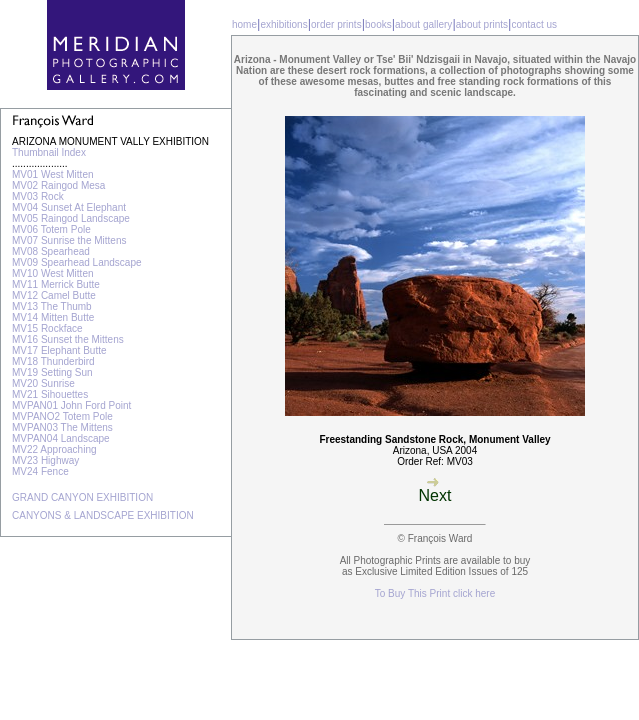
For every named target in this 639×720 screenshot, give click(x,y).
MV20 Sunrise (43, 383)
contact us (534, 24)
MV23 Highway (45, 460)
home (244, 24)
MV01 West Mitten (53, 174)
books (378, 24)
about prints (482, 24)
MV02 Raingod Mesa (58, 185)
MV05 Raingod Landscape (71, 218)
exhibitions (283, 24)
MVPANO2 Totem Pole (62, 416)
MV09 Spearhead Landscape (77, 262)
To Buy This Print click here (435, 593)
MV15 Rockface (47, 328)
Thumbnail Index (49, 152)
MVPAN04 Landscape (61, 438)
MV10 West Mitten (53, 273)
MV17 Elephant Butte (59, 350)
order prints (336, 24)
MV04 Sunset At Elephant (69, 207)
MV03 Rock (38, 196)
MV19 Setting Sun (52, 372)
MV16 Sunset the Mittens (68, 339)
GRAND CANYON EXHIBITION (82, 497)
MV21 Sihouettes (50, 394)
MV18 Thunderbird (53, 361)
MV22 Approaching (54, 449)
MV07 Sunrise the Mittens (69, 240)
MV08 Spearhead (51, 251)
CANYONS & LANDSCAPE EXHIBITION (103, 515)
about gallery (423, 24)
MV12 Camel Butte (54, 295)
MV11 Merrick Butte (56, 284)
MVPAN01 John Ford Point (71, 405)
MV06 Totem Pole (51, 229)
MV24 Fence (40, 471)
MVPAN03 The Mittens (62, 427)
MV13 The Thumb (52, 306)
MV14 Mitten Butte (53, 317)
